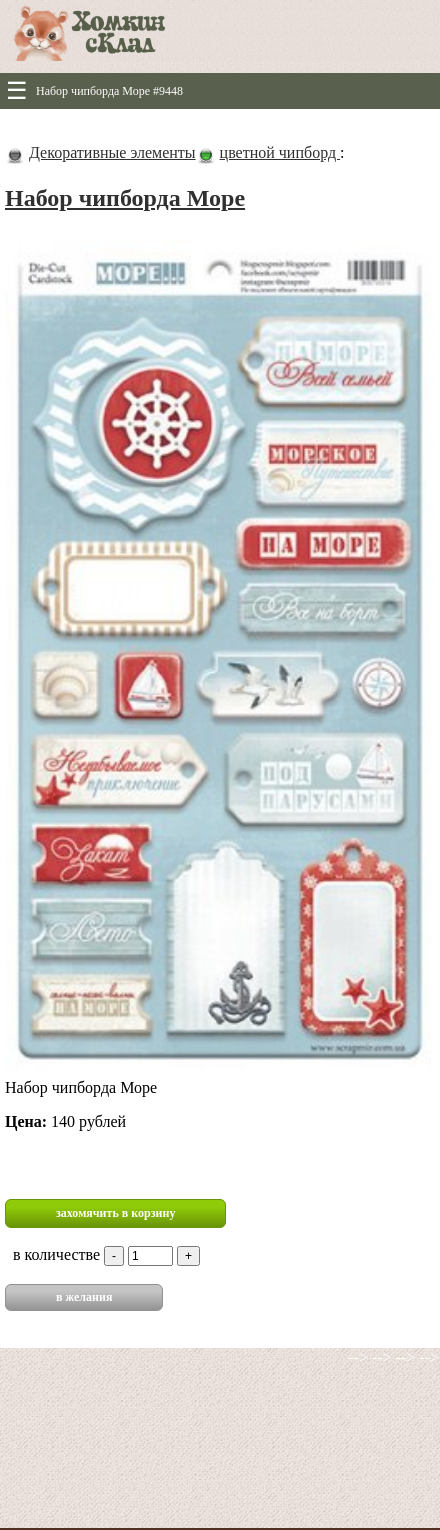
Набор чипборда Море (125, 198)
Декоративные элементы (112, 152)
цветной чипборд (280, 152)
